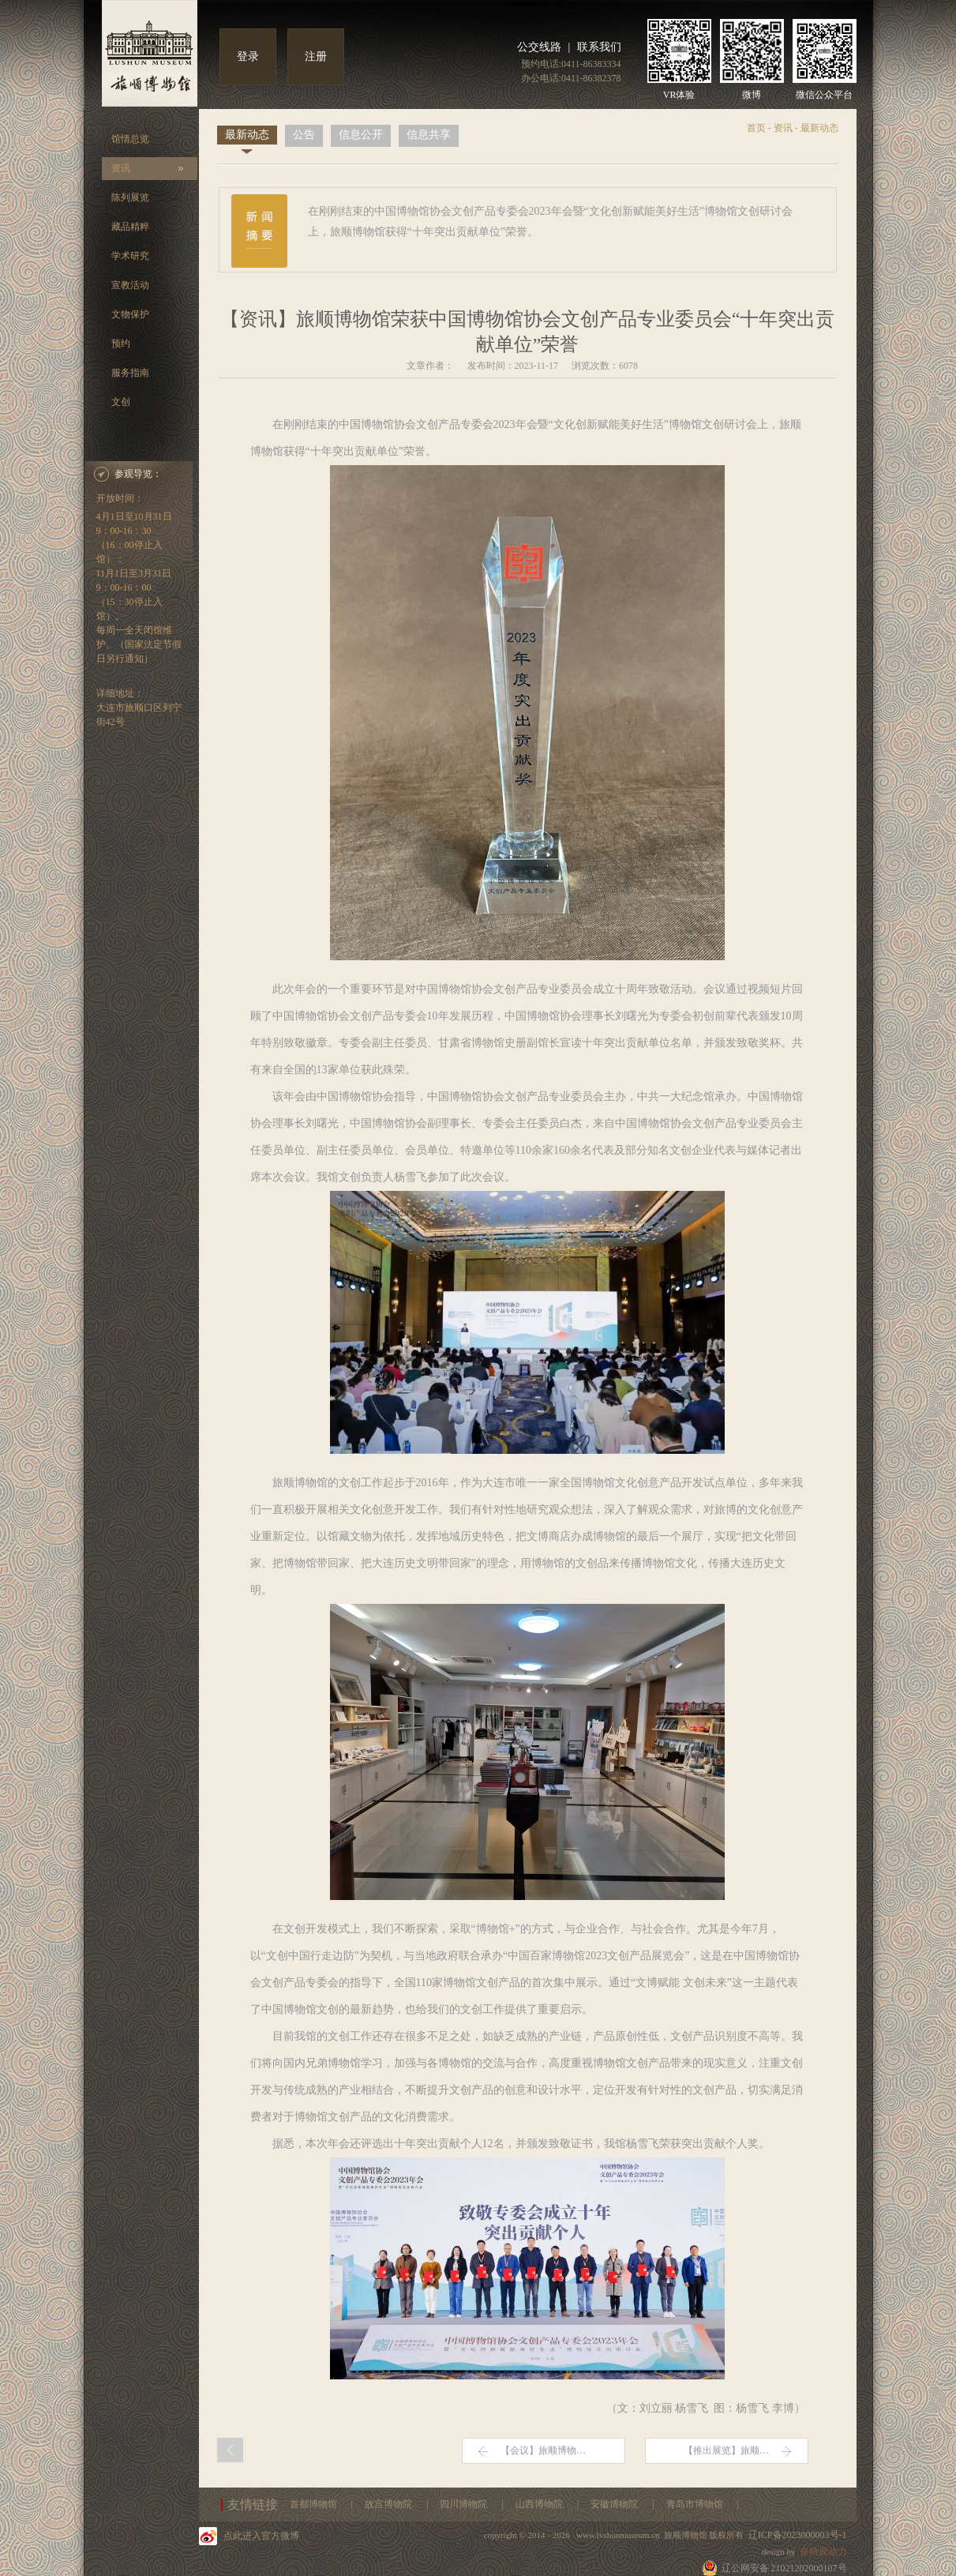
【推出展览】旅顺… (726, 2450)
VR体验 (679, 94)
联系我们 (599, 47)
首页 (756, 127)
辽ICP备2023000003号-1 (797, 2534)
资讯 (120, 168)
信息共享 (429, 135)
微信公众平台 (824, 94)
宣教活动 (130, 285)
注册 (316, 56)
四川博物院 (464, 2504)
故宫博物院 (389, 2504)
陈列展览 (130, 197)
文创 (120, 401)
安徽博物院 (615, 2504)
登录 (248, 56)
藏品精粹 (130, 226)
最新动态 (247, 135)
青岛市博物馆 (695, 2504)
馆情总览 (130, 139)
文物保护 (130, 314)
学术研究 (130, 255)
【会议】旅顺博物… (543, 2450)
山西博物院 (540, 2504)
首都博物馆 (314, 2504)
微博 (751, 94)
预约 (120, 343)
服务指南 (130, 372)
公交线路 (539, 47)
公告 (304, 135)
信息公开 (361, 135)
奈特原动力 (823, 2551)
